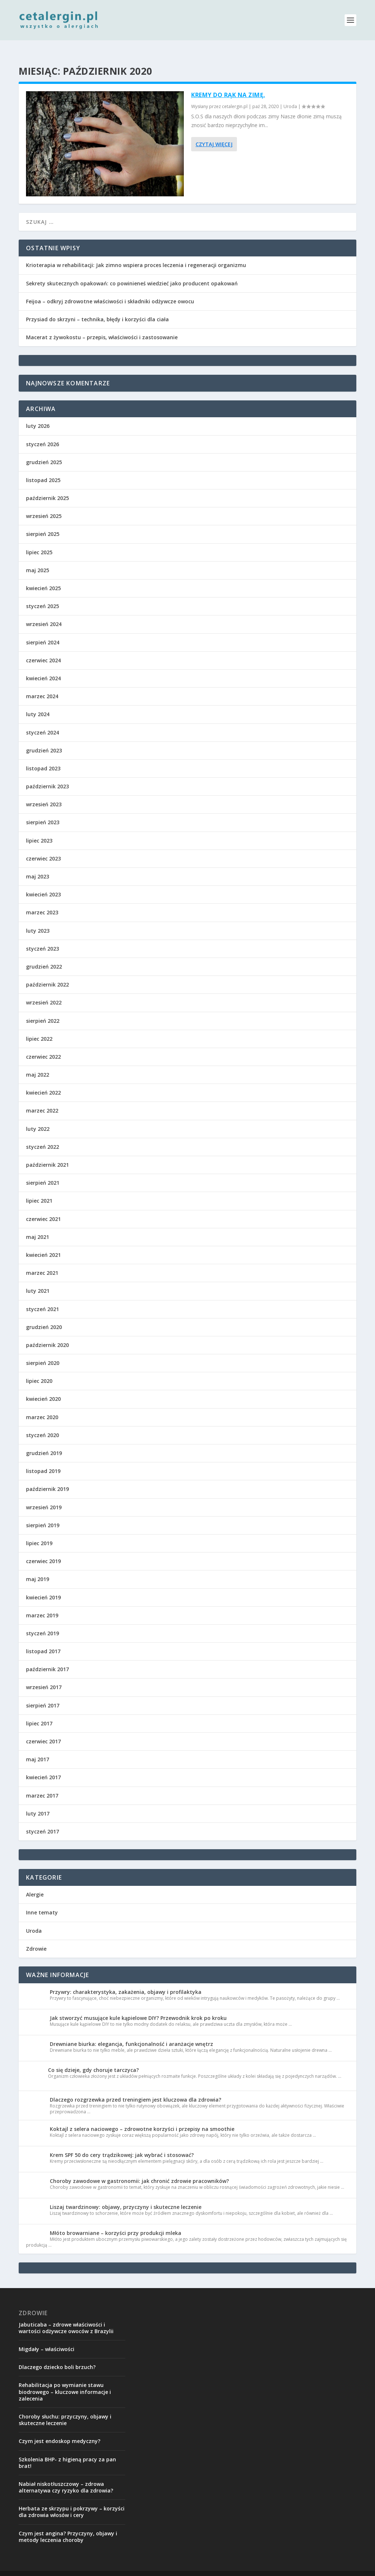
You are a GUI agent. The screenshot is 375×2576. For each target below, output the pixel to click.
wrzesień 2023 (44, 792)
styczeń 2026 (42, 432)
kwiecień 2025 (43, 576)
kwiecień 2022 (43, 1080)
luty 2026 (37, 414)
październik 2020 (47, 1333)
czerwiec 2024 (43, 648)
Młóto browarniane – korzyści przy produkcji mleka (115, 2221)
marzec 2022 (42, 1098)
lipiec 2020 (39, 1369)
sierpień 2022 (42, 1009)
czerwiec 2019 (43, 1549)
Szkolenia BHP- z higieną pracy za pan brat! (67, 2451)
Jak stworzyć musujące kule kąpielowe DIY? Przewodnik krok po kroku (138, 2006)
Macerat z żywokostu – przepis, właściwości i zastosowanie (102, 325)
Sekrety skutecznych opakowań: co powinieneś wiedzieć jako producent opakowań (132, 271)
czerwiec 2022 (43, 1044)
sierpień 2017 (42, 1693)
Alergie (35, 1882)
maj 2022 (37, 1062)
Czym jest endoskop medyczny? (59, 2429)
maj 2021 (37, 1225)
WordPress (160, 2567)
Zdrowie (36, 1936)
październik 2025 (47, 486)
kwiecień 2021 (43, 1243)
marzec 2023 (42, 900)
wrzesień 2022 (44, 990)
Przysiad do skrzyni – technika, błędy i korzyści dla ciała (97, 307)
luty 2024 (37, 702)
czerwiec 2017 (43, 1729)
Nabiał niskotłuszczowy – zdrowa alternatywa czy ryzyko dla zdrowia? (66, 2475)
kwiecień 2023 (43, 882)
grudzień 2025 (44, 450)
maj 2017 (37, 1747)
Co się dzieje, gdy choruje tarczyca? (93, 2058)
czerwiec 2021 (43, 1207)
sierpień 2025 (42, 522)
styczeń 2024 (42, 720)
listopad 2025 (43, 468)
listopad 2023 (43, 756)
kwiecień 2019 (43, 1585)
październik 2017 (47, 1657)
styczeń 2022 (42, 1135)
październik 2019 (47, 1477)
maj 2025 (37, 558)
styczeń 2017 (42, 1819)
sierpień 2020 (42, 1351)
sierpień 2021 (42, 1170)
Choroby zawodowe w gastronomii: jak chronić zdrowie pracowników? (139, 2169)
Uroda (290, 95)
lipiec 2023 (39, 828)
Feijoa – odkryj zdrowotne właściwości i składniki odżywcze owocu (110, 289)
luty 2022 (37, 1117)
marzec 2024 (42, 684)
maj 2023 (37, 864)
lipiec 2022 (39, 1027)
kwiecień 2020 (43, 1387)
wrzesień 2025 (44, 504)
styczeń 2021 (42, 1297)
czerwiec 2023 (43, 846)
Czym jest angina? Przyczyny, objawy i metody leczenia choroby (68, 2525)
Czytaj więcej (214, 132)
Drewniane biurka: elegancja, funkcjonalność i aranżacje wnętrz (131, 2032)
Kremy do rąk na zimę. (228, 83)
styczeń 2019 (42, 1621)
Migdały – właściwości (46, 2337)
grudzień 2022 (44, 954)
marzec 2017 (42, 1783)
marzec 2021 (42, 1261)
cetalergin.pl (235, 95)
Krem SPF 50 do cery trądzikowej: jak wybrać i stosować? (122, 2143)
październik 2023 (47, 774)
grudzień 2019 (44, 1441)
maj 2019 (37, 1567)
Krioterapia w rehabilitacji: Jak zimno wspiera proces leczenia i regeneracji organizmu (136, 253)
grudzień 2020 (44, 1315)
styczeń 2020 (42, 1423)
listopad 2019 (43, 1459)
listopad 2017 (43, 1639)
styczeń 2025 (42, 594)
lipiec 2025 (39, 540)
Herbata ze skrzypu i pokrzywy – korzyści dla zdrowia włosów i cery (72, 2500)
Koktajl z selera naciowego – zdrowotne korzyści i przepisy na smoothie (142, 2117)
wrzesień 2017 (44, 1675)
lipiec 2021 (39, 1188)
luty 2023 (37, 918)
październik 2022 (47, 972)
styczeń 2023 (42, 936)
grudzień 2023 (44, 738)
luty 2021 (37, 1279)
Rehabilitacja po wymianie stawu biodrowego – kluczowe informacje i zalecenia (65, 2380)
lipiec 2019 (39, 1531)
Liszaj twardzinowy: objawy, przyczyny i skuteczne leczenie (125, 2195)
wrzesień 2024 (44, 612)
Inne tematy (42, 1900)
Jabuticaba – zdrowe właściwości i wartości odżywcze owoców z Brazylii (66, 2316)
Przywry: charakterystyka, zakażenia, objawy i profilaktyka (125, 1980)
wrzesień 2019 (44, 1495)
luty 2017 (37, 1801)
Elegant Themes (93, 2567)
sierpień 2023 (42, 810)
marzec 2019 (42, 1603)
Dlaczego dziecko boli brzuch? (57, 2355)
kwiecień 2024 (43, 666)
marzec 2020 (42, 1405)
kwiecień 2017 (43, 1765)
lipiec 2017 (39, 1711)
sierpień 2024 (42, 630)
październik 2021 (47, 1153)
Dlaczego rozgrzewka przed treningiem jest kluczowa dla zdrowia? (135, 2087)
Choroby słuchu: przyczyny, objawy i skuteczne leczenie (65, 2408)
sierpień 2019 (42, 1513)
